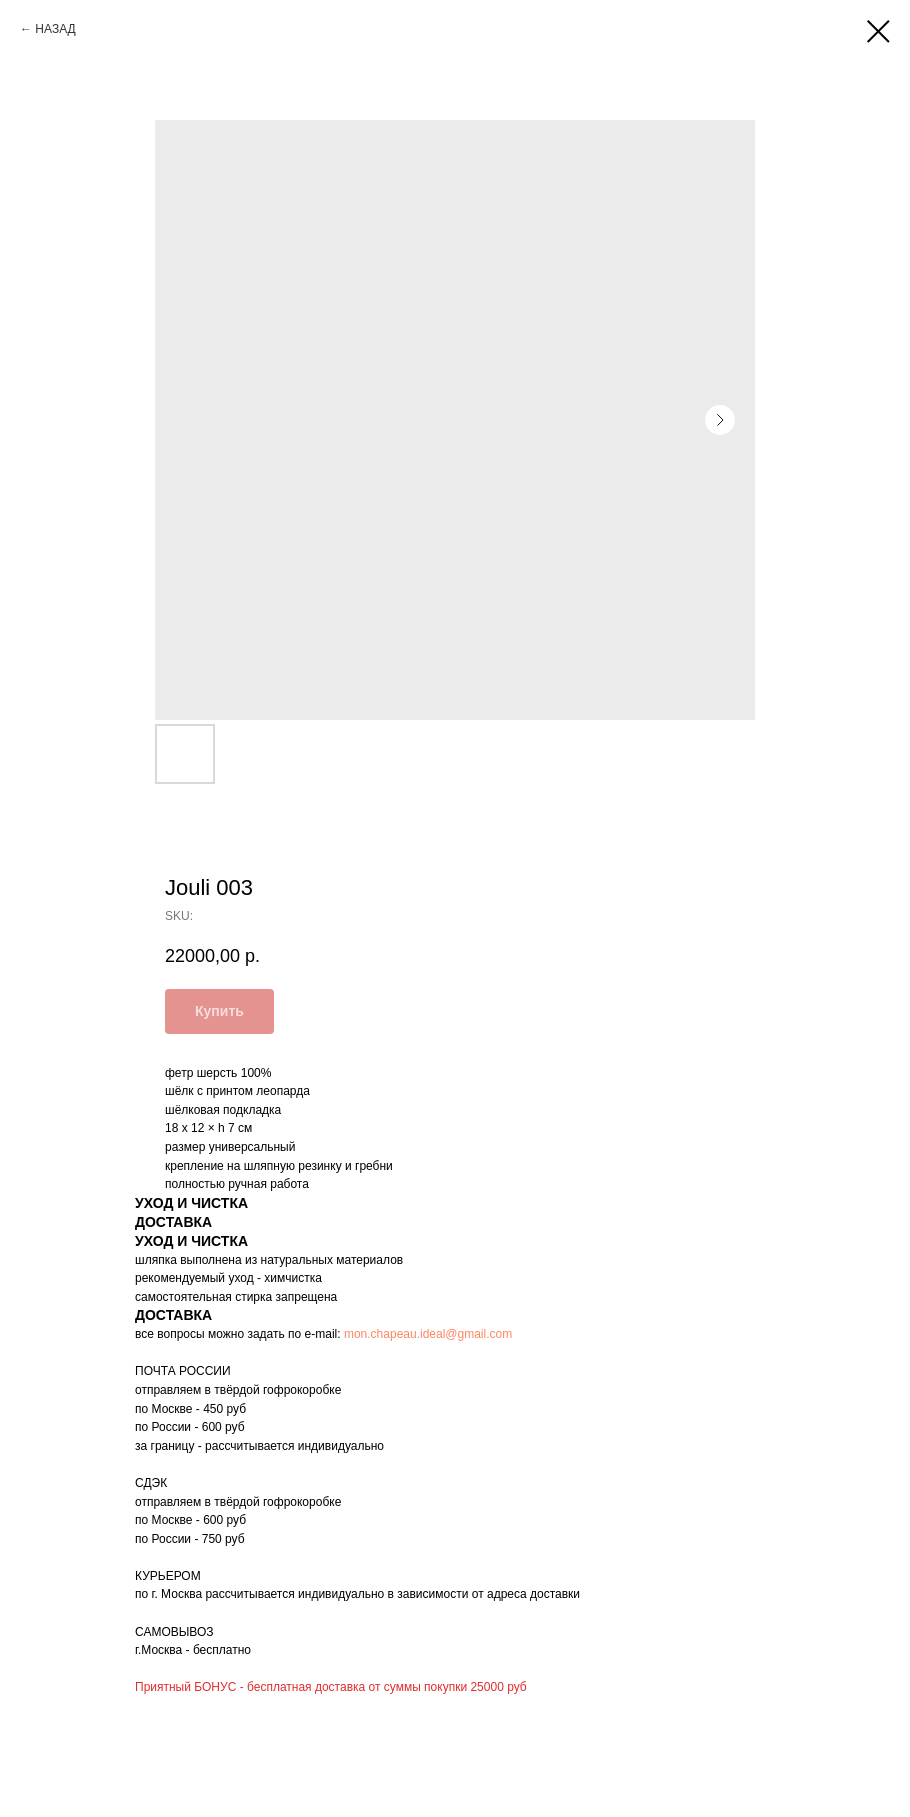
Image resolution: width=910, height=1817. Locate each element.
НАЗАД (55, 29)
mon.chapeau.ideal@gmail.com (428, 1334)
